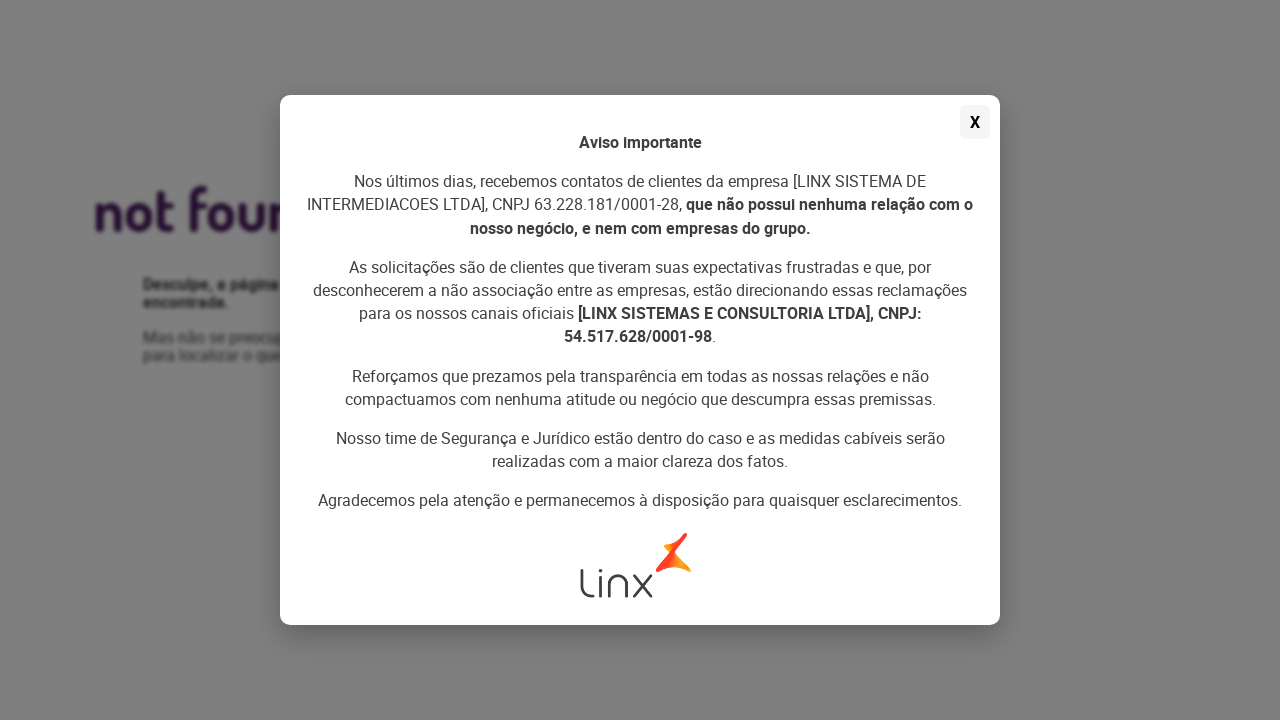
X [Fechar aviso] (975, 122)
